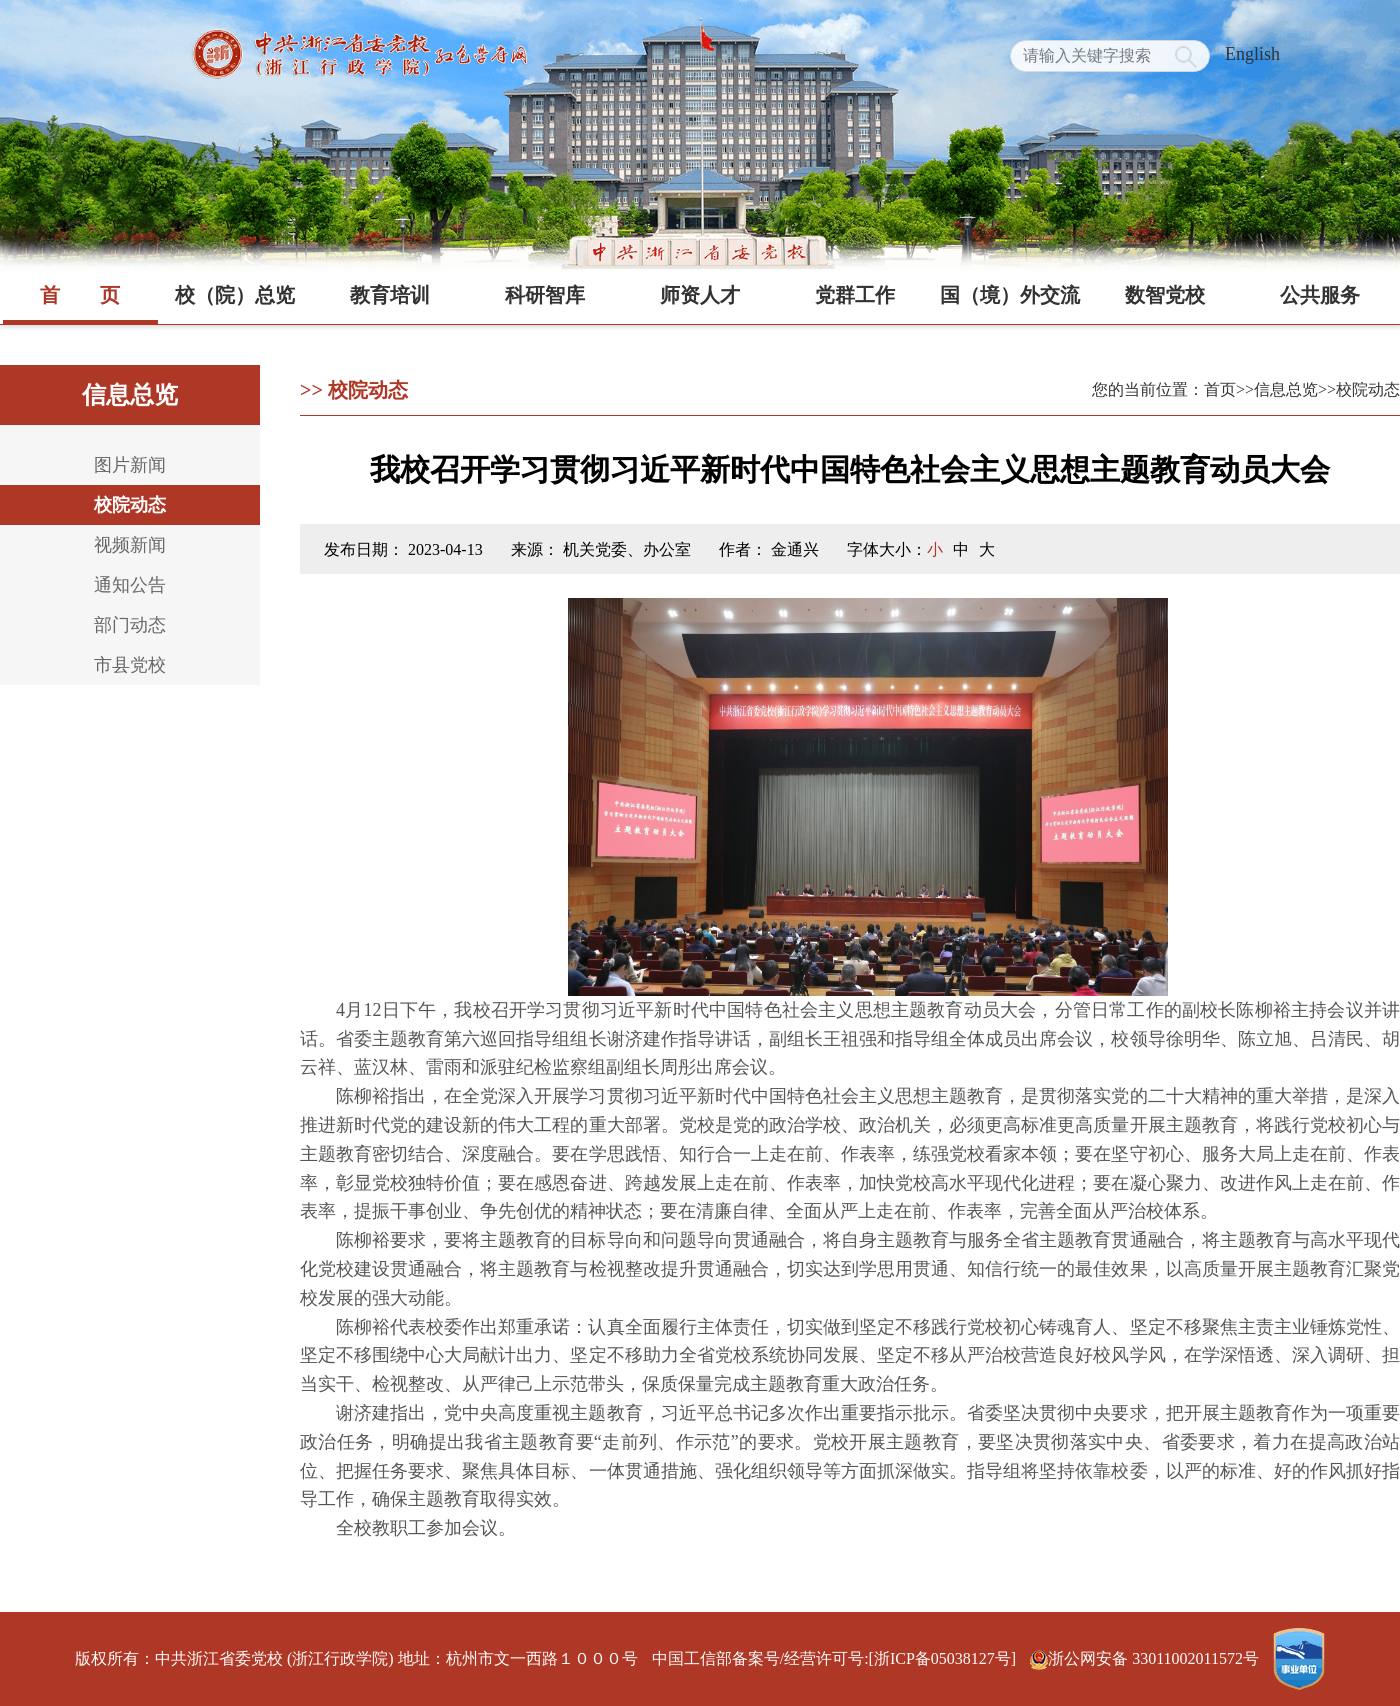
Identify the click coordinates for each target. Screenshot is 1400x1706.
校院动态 (130, 505)
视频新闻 (130, 545)
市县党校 (130, 665)
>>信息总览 (1277, 389)
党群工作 (855, 295)
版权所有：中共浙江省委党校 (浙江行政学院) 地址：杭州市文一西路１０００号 (356, 1658)
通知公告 (130, 585)
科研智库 (545, 295)
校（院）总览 (235, 295)
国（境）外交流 (1010, 295)
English (1252, 54)
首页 (80, 295)
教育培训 (390, 295)
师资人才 (700, 295)
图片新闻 (130, 465)
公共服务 (1320, 295)
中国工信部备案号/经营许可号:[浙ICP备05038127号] (834, 1658)
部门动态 (130, 625)
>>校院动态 (1359, 389)
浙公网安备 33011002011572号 (1146, 1658)
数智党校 (1165, 295)
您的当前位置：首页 (1164, 389)
